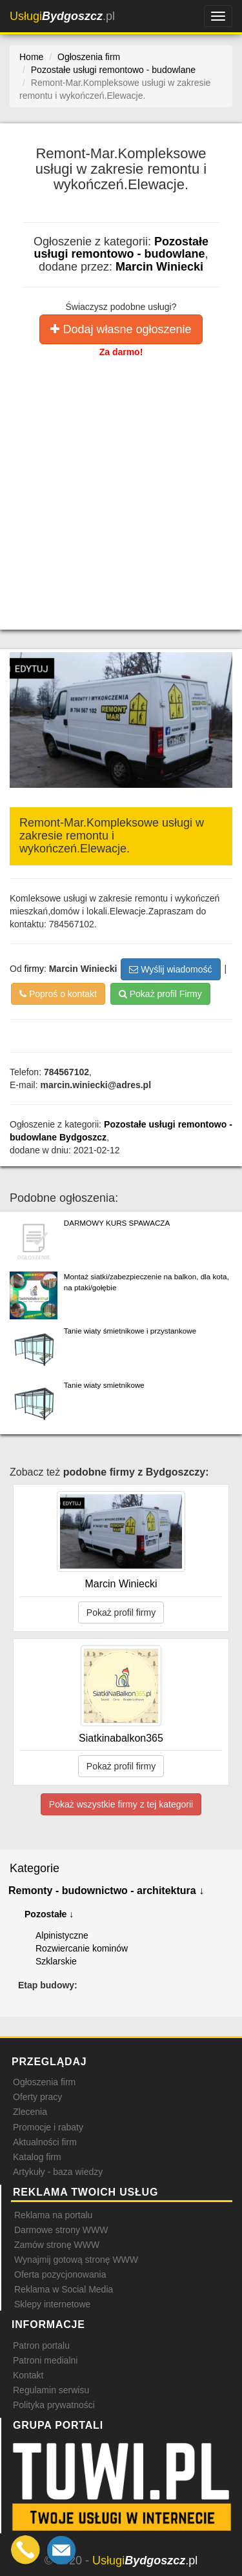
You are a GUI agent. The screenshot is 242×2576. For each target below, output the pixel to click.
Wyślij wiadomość (170, 969)
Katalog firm (37, 2157)
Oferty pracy (37, 2097)
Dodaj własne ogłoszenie (120, 329)
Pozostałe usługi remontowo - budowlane (121, 248)
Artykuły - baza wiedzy (58, 2172)
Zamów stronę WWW (56, 2245)
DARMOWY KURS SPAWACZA (117, 1223)
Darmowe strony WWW (61, 2230)
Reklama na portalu (53, 2215)
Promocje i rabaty (48, 2127)
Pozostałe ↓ (49, 1914)
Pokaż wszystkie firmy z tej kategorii (121, 1804)
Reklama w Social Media (63, 2289)
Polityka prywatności (54, 2405)
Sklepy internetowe (52, 2304)
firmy (34, 968)
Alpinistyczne (61, 1935)
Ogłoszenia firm (44, 2082)
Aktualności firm (45, 2142)
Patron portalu (41, 2345)
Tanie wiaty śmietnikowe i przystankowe (130, 1330)
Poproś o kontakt (58, 994)
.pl (62, 16)
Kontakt (28, 2375)
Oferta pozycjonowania (60, 2274)
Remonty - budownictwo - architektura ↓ (106, 1890)
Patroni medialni (45, 2360)
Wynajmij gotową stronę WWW (76, 2259)
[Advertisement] (121, 486)
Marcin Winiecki (159, 266)
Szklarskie (56, 1961)
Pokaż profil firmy (121, 1612)
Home (31, 57)
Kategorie (34, 1868)
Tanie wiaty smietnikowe (104, 1385)
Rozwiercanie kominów (81, 1948)
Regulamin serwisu (51, 2390)
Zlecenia (30, 2112)
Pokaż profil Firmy (160, 994)
